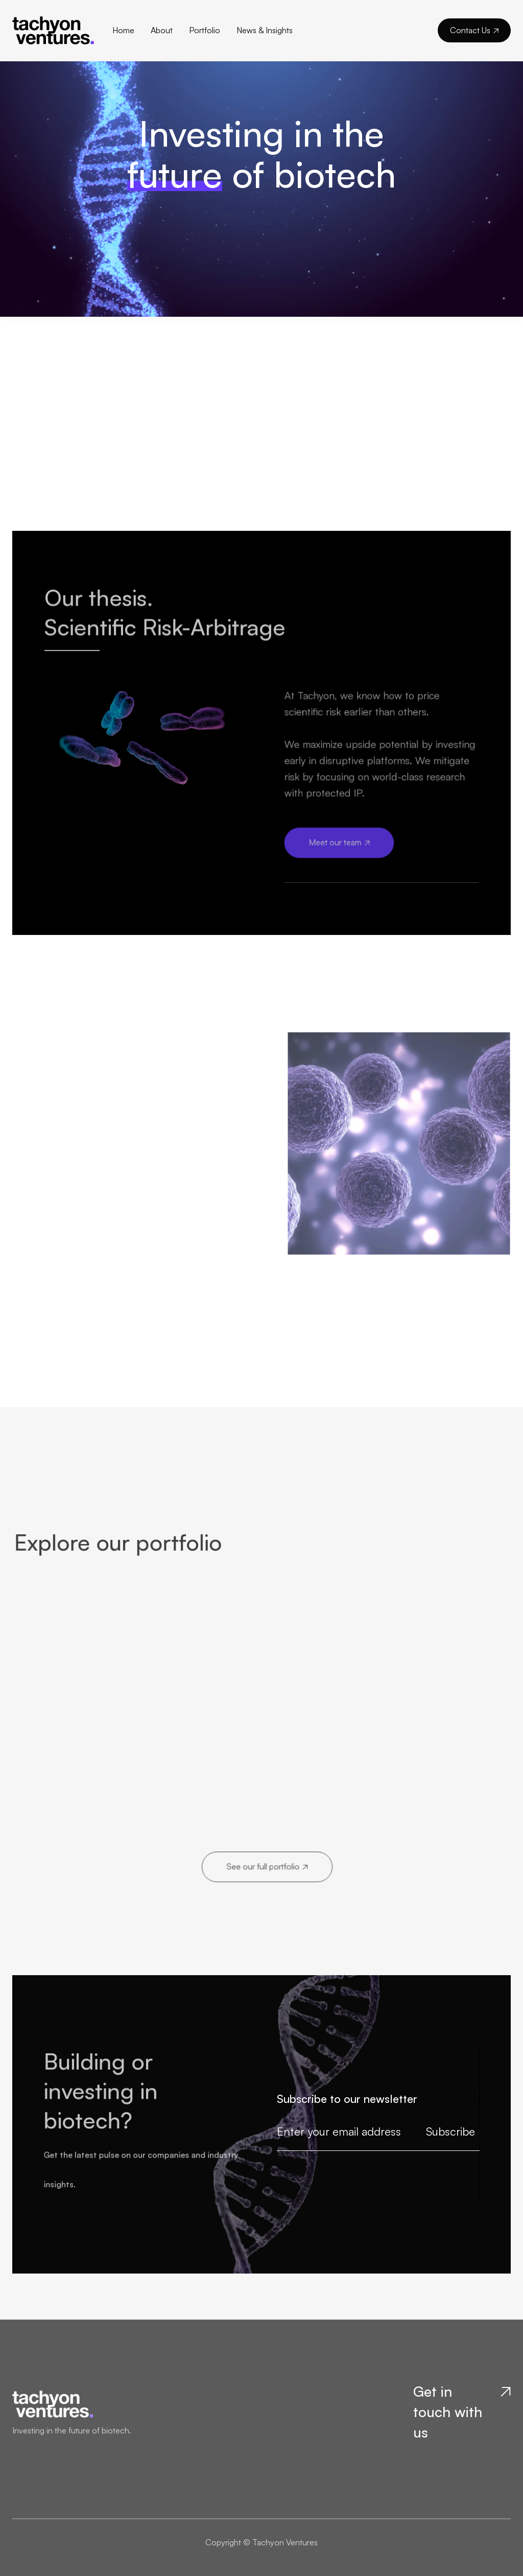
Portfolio (204, 30)
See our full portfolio (267, 1866)
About (162, 30)
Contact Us (474, 30)
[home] (62, 30)
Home (123, 30)
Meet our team (338, 841)
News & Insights (264, 30)
